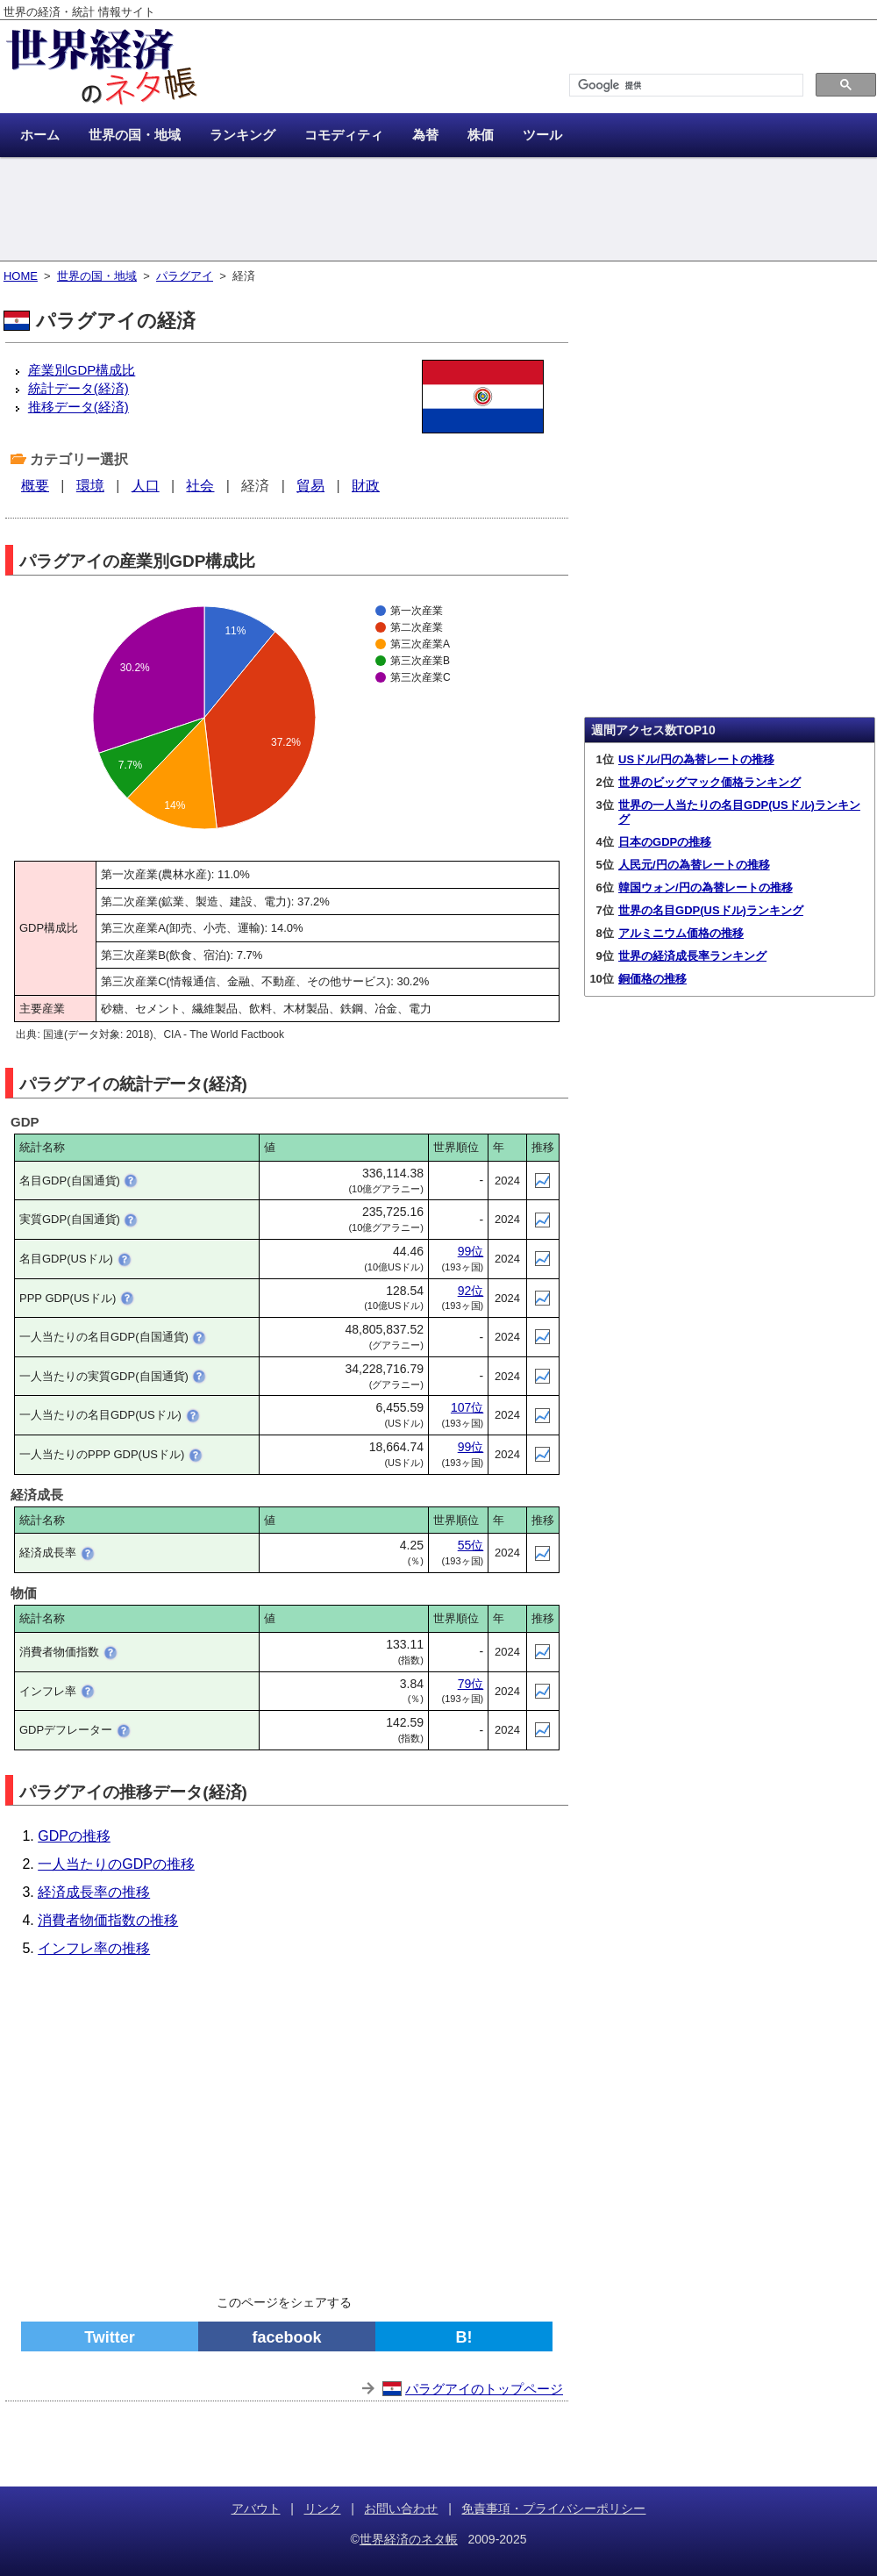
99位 (471, 1251)
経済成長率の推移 (94, 1892)
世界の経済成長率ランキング (692, 955)
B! (464, 2337)
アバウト (256, 2508)
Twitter (109, 2337)
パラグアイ (184, 276)
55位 (471, 1545)
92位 (471, 1291)
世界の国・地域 (97, 276)
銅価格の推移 (652, 978)
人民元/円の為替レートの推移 (694, 864)
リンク (322, 2508)
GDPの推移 (74, 1835)
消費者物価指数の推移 (108, 1920)
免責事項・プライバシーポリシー (553, 2508)
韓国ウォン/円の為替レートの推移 (705, 887)
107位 (467, 1407)
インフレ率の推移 (94, 1948)
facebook (286, 2337)
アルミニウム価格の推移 (681, 933)
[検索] (684, 85)
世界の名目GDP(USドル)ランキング (710, 910)
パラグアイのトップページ (484, 2388)
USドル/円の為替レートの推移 (696, 759)
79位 (471, 1684)
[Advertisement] (438, 210)
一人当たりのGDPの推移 (116, 1864)
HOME (21, 276)
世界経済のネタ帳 (409, 2539)
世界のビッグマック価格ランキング (709, 782)
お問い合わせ (401, 2508)
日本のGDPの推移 (664, 841)
